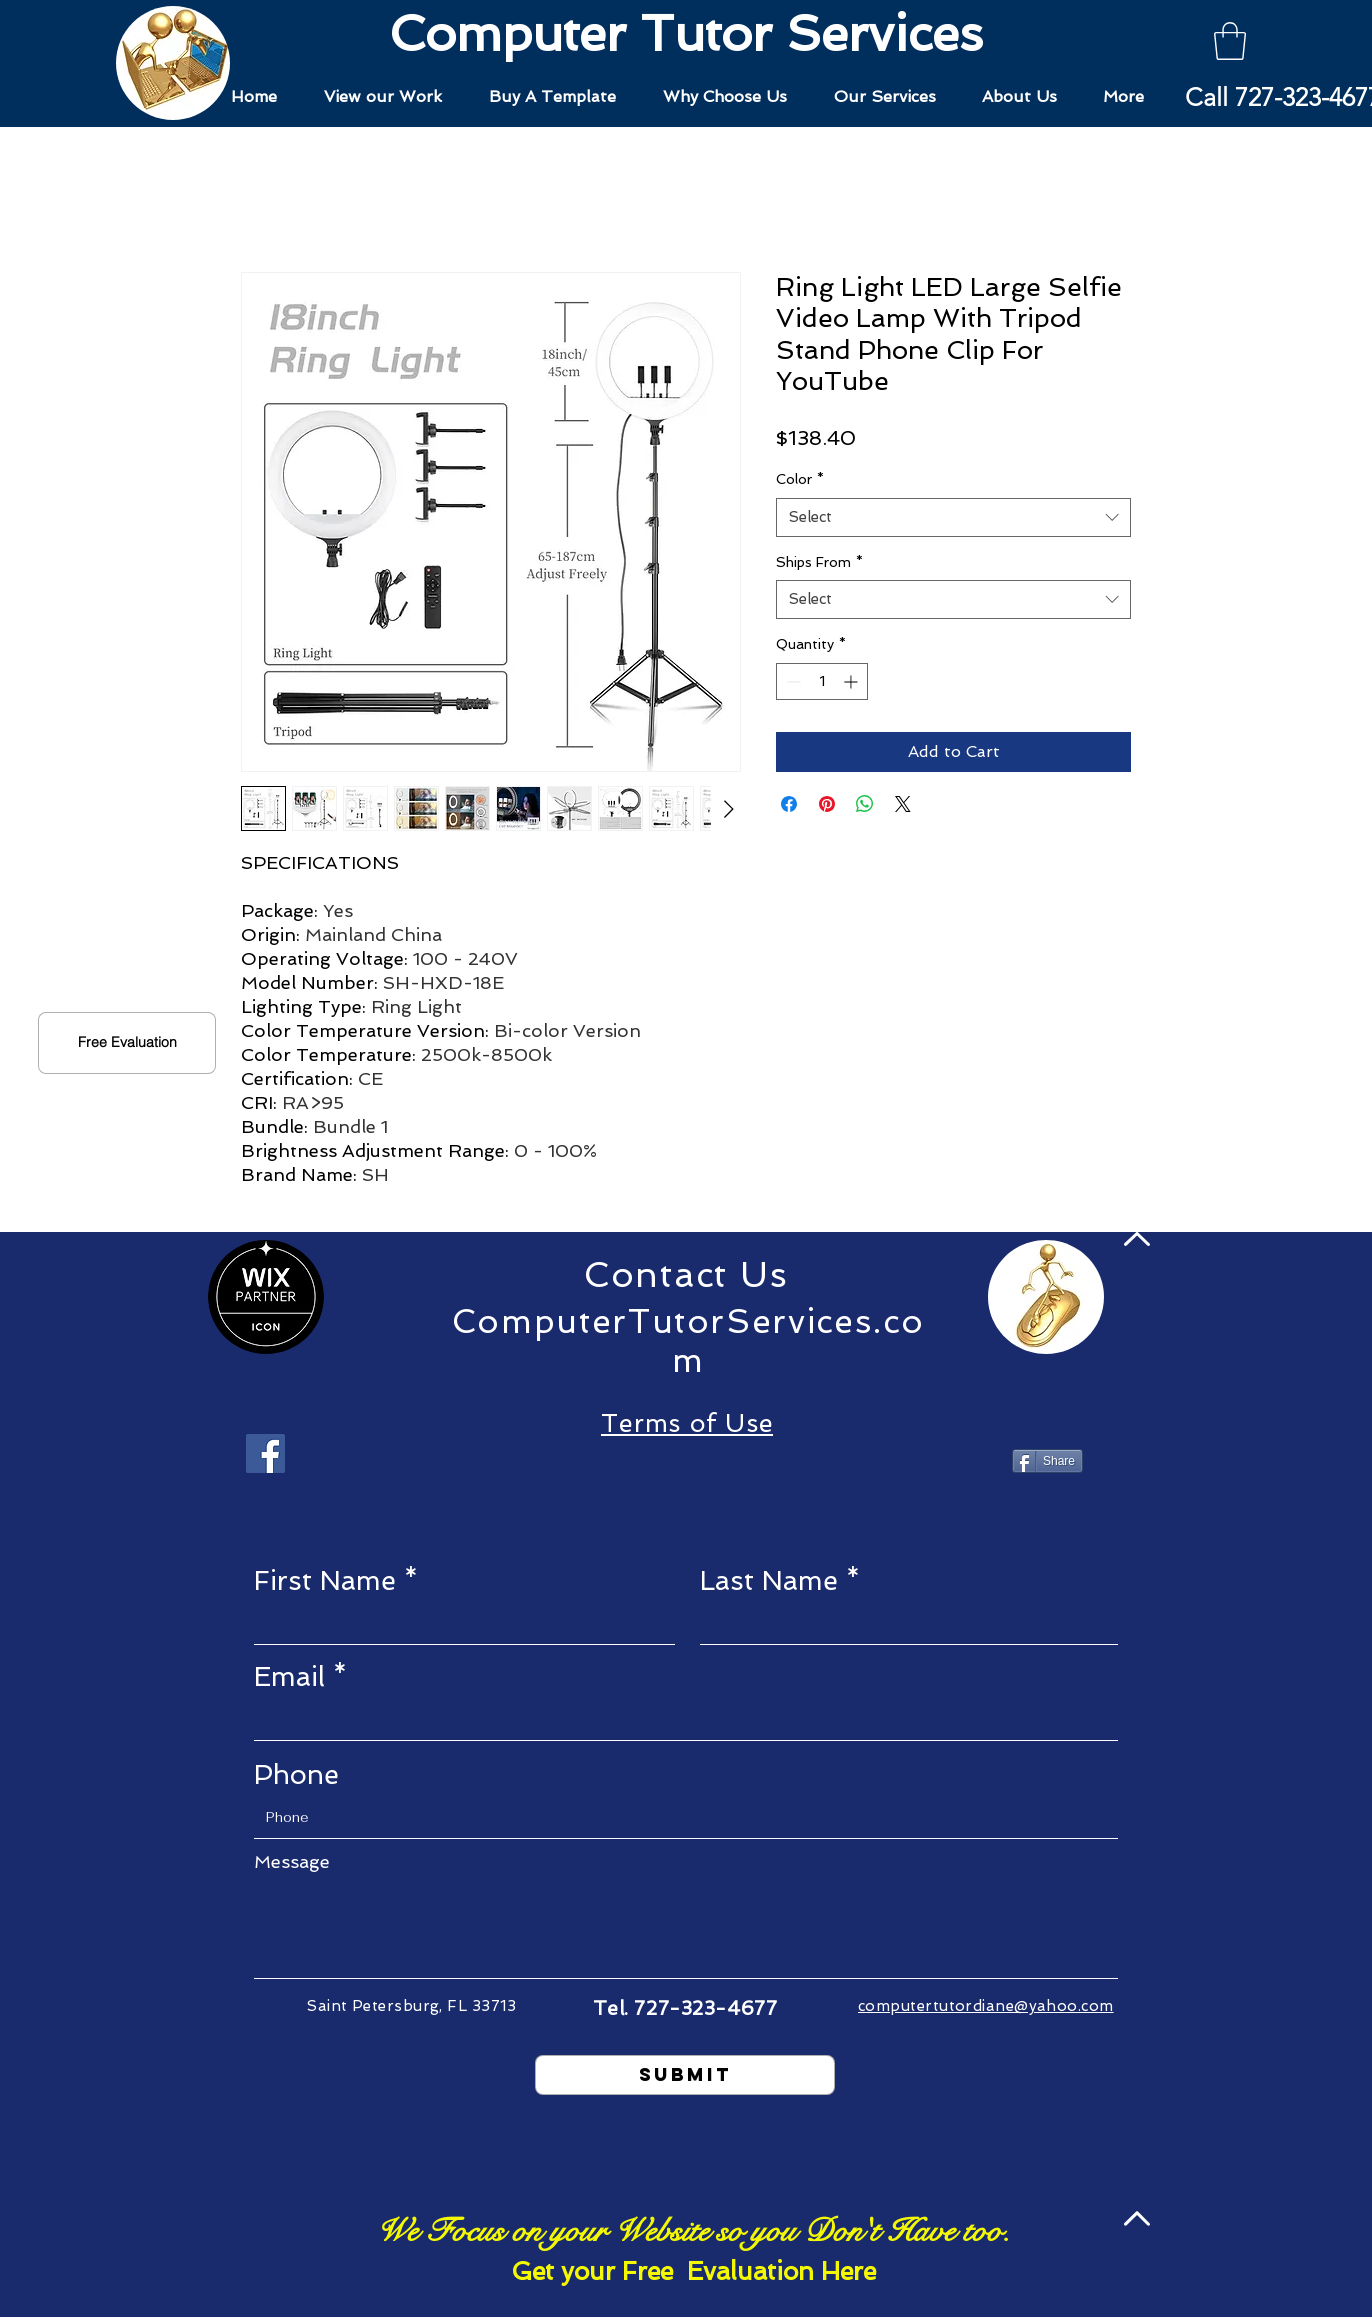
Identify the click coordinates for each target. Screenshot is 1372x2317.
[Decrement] (791, 681)
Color (800, 479)
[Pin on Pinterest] (827, 804)
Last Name (769, 1580)
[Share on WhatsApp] (865, 804)
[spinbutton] (822, 681)
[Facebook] (265, 1453)
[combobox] (953, 517)
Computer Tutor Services (686, 33)
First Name (325, 1580)
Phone (296, 1774)
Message (292, 1862)
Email (289, 1676)
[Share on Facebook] (789, 804)
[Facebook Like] (685, 1463)
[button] (1230, 41)
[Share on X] (903, 804)
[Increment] (852, 681)
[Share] (1047, 1461)
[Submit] (685, 2075)
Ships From (819, 562)
